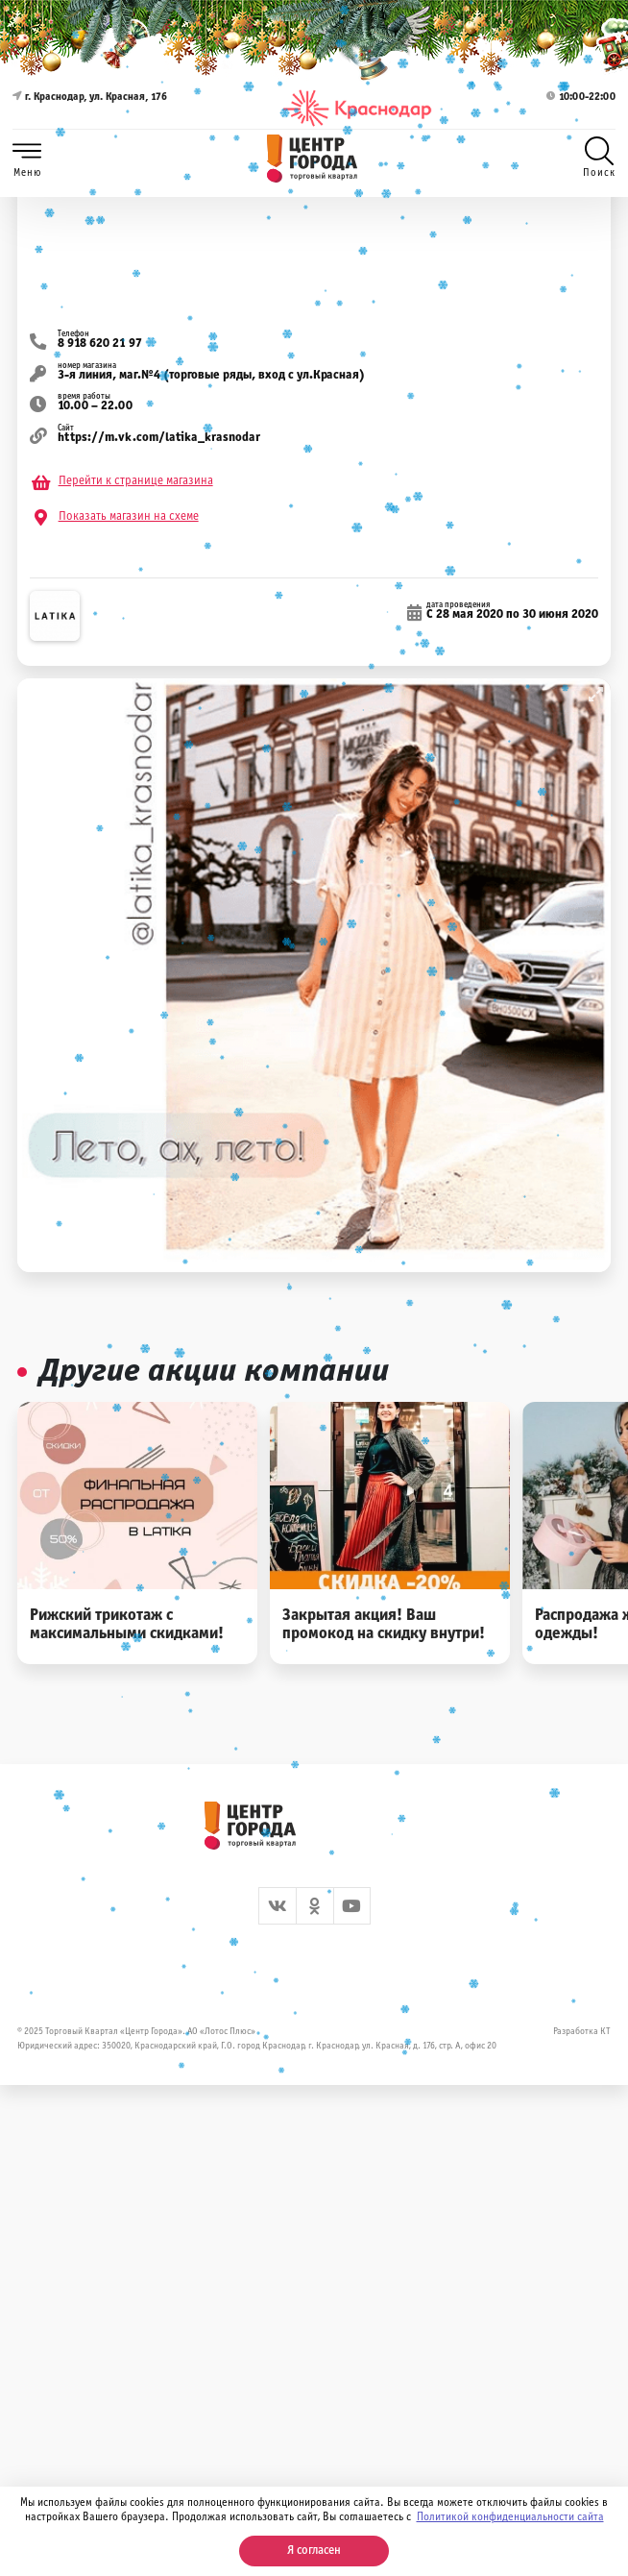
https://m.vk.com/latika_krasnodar (159, 438)
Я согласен (314, 2551)
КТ (605, 2031)
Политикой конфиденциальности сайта (510, 2517)
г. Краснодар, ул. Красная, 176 (89, 108)
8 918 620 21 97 (100, 344)
